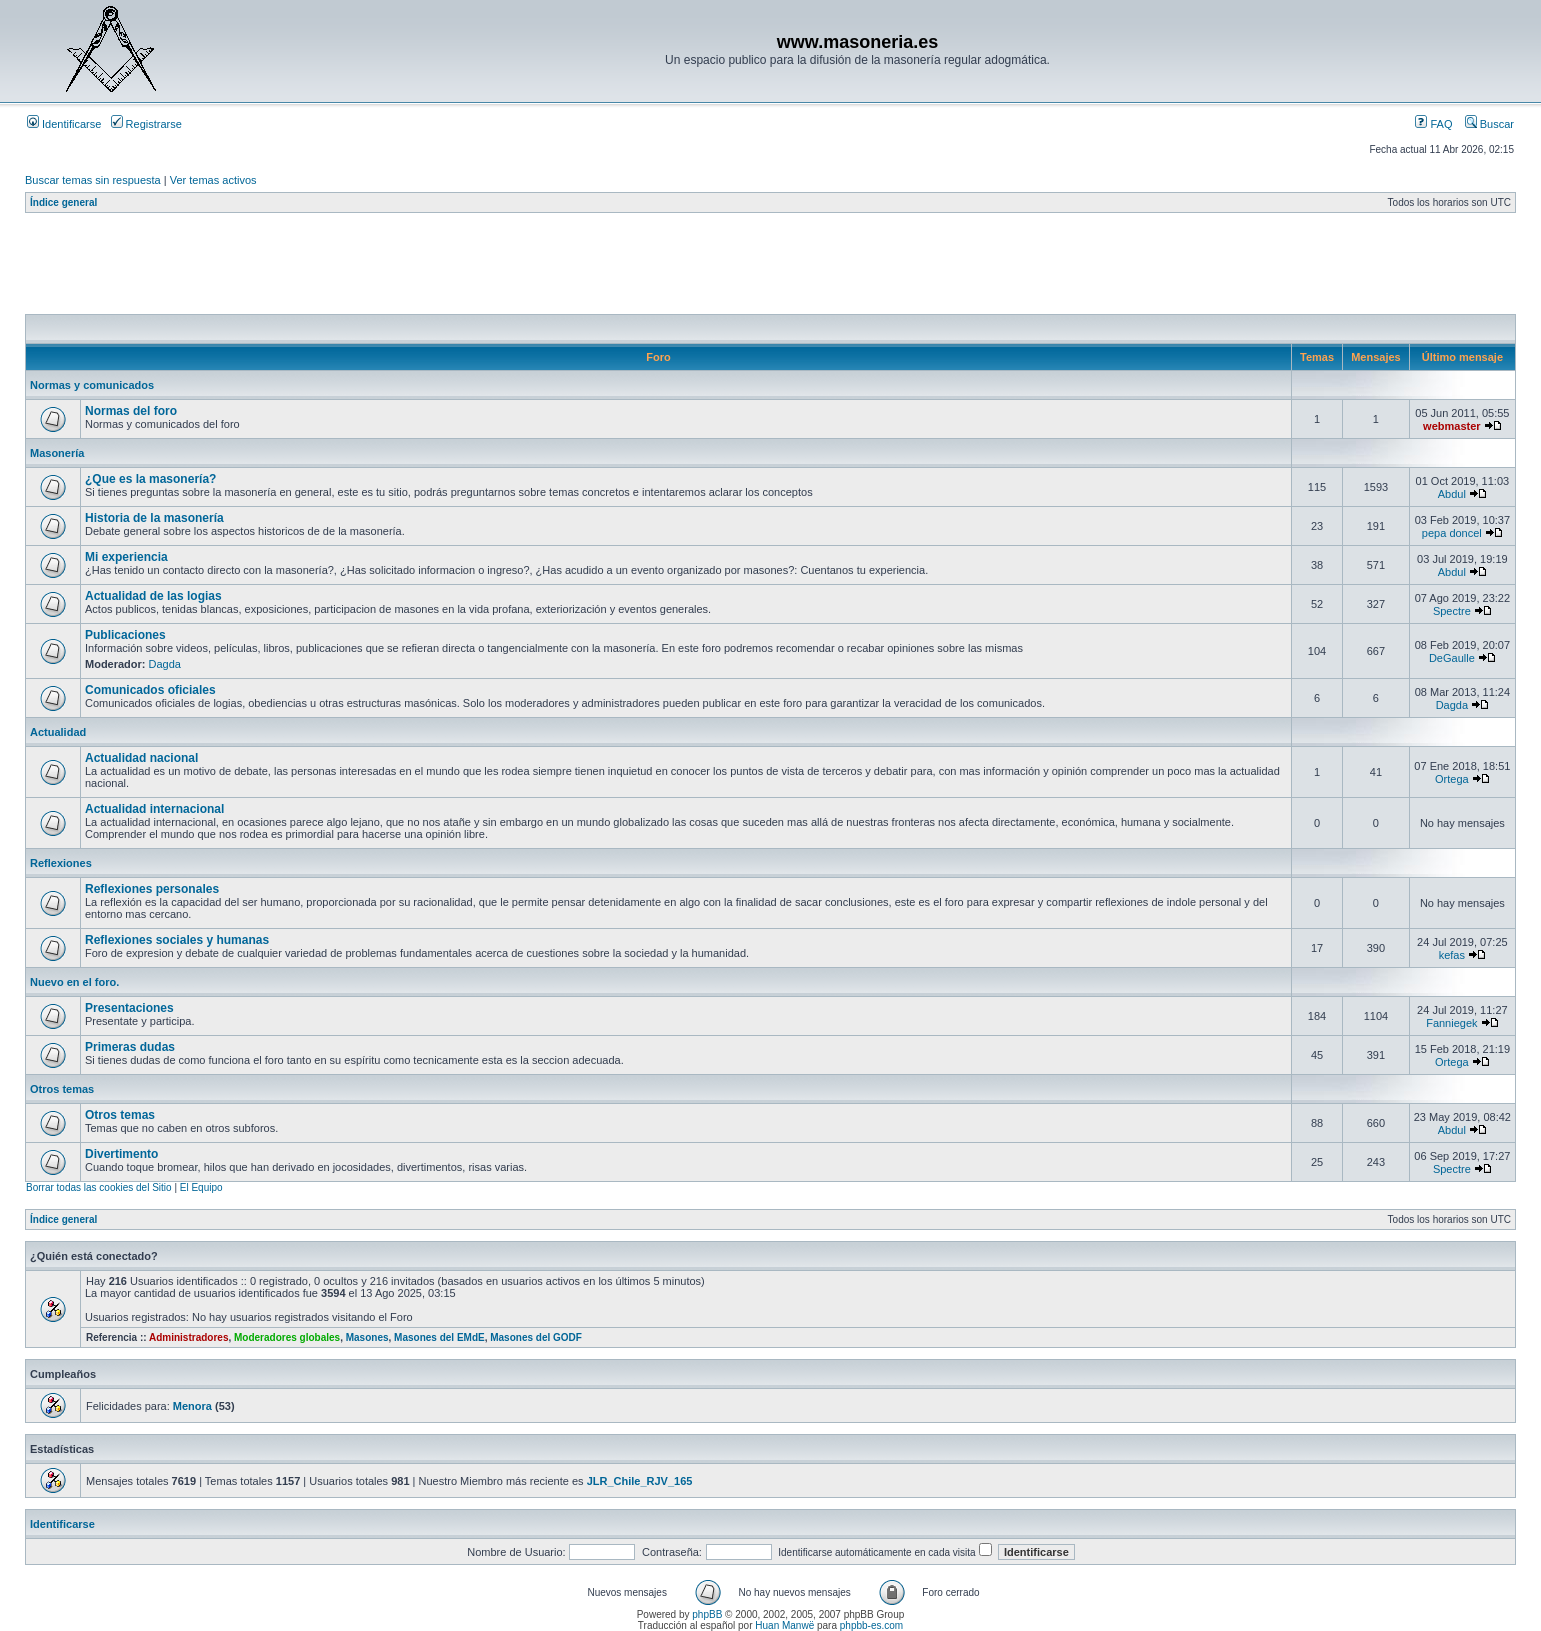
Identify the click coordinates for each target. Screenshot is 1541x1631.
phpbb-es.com (871, 1625)
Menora (192, 1406)
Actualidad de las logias (153, 596)
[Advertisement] (389, 269)
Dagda (165, 664)
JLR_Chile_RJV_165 (640, 1481)
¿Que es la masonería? (150, 479)
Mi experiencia (126, 557)
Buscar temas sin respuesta (93, 180)
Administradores (188, 1337)
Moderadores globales (287, 1337)
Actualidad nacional (141, 758)
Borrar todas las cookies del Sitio (99, 1187)
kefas (1452, 955)
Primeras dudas (130, 1047)
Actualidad (58, 732)
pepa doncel (1452, 533)
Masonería (57, 453)
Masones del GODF (536, 1337)
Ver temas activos (213, 180)
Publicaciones (125, 635)
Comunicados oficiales (150, 690)
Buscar (1489, 124)
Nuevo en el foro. (74, 982)
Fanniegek (1451, 1023)
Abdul (1452, 494)
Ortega (1452, 779)
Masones (367, 1337)
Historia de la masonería (154, 518)
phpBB (707, 1614)
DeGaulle (1452, 658)
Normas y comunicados (92, 385)
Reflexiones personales (152, 889)
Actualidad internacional (154, 809)
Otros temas (62, 1089)
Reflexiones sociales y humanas (177, 940)
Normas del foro (131, 411)
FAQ (1433, 124)
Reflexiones (61, 863)
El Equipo (201, 1187)
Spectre (1452, 611)
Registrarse (146, 124)
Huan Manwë (784, 1625)
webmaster (1451, 426)
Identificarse (64, 124)
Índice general (63, 202)
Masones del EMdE (439, 1337)
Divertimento (121, 1154)
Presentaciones (129, 1008)
